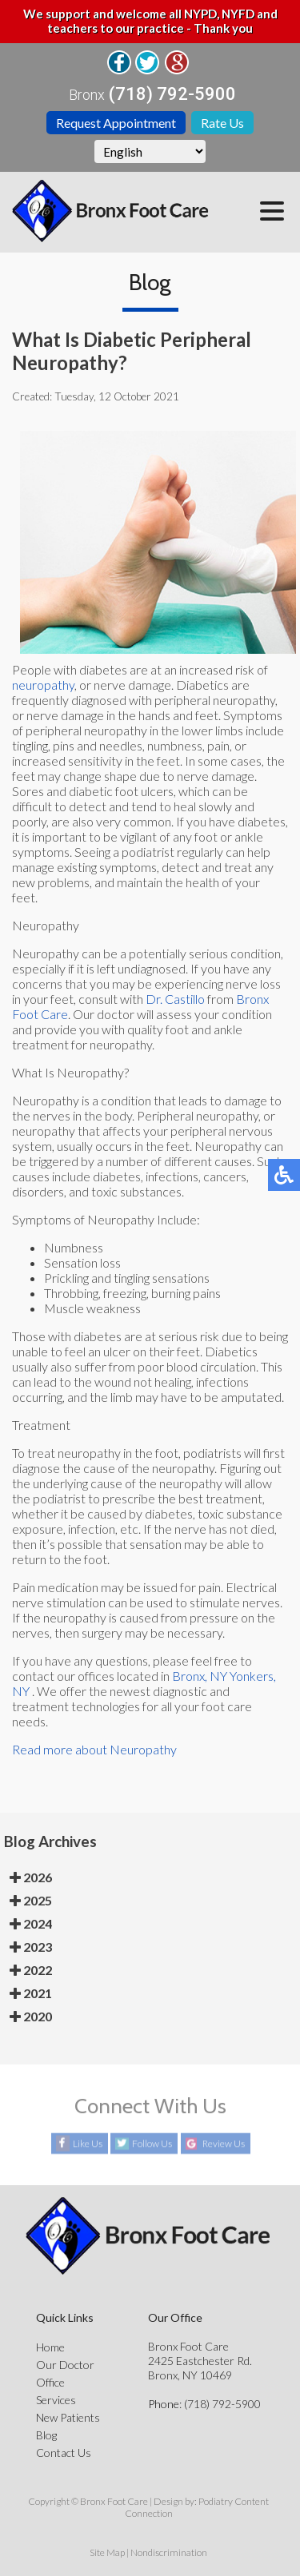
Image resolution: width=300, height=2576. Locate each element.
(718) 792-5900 (172, 94)
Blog (46, 2435)
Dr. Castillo (175, 998)
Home (50, 2347)
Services (56, 2400)
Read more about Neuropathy (94, 1749)
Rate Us (222, 122)
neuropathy (43, 684)
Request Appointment (116, 122)
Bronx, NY (199, 1675)
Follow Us (152, 2144)
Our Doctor (65, 2364)
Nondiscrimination (168, 2552)
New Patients (68, 2417)
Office (50, 2382)
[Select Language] (150, 151)
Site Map (107, 2552)
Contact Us (63, 2452)
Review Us (223, 2144)
